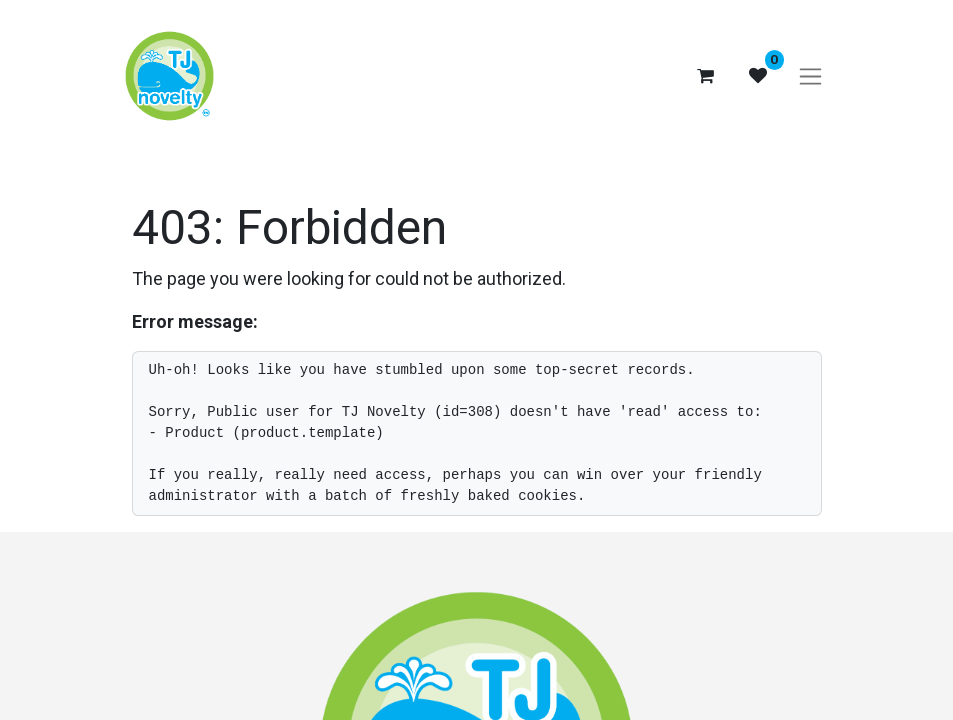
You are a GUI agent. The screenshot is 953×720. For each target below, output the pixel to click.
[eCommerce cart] (706, 76)
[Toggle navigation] (810, 76)
